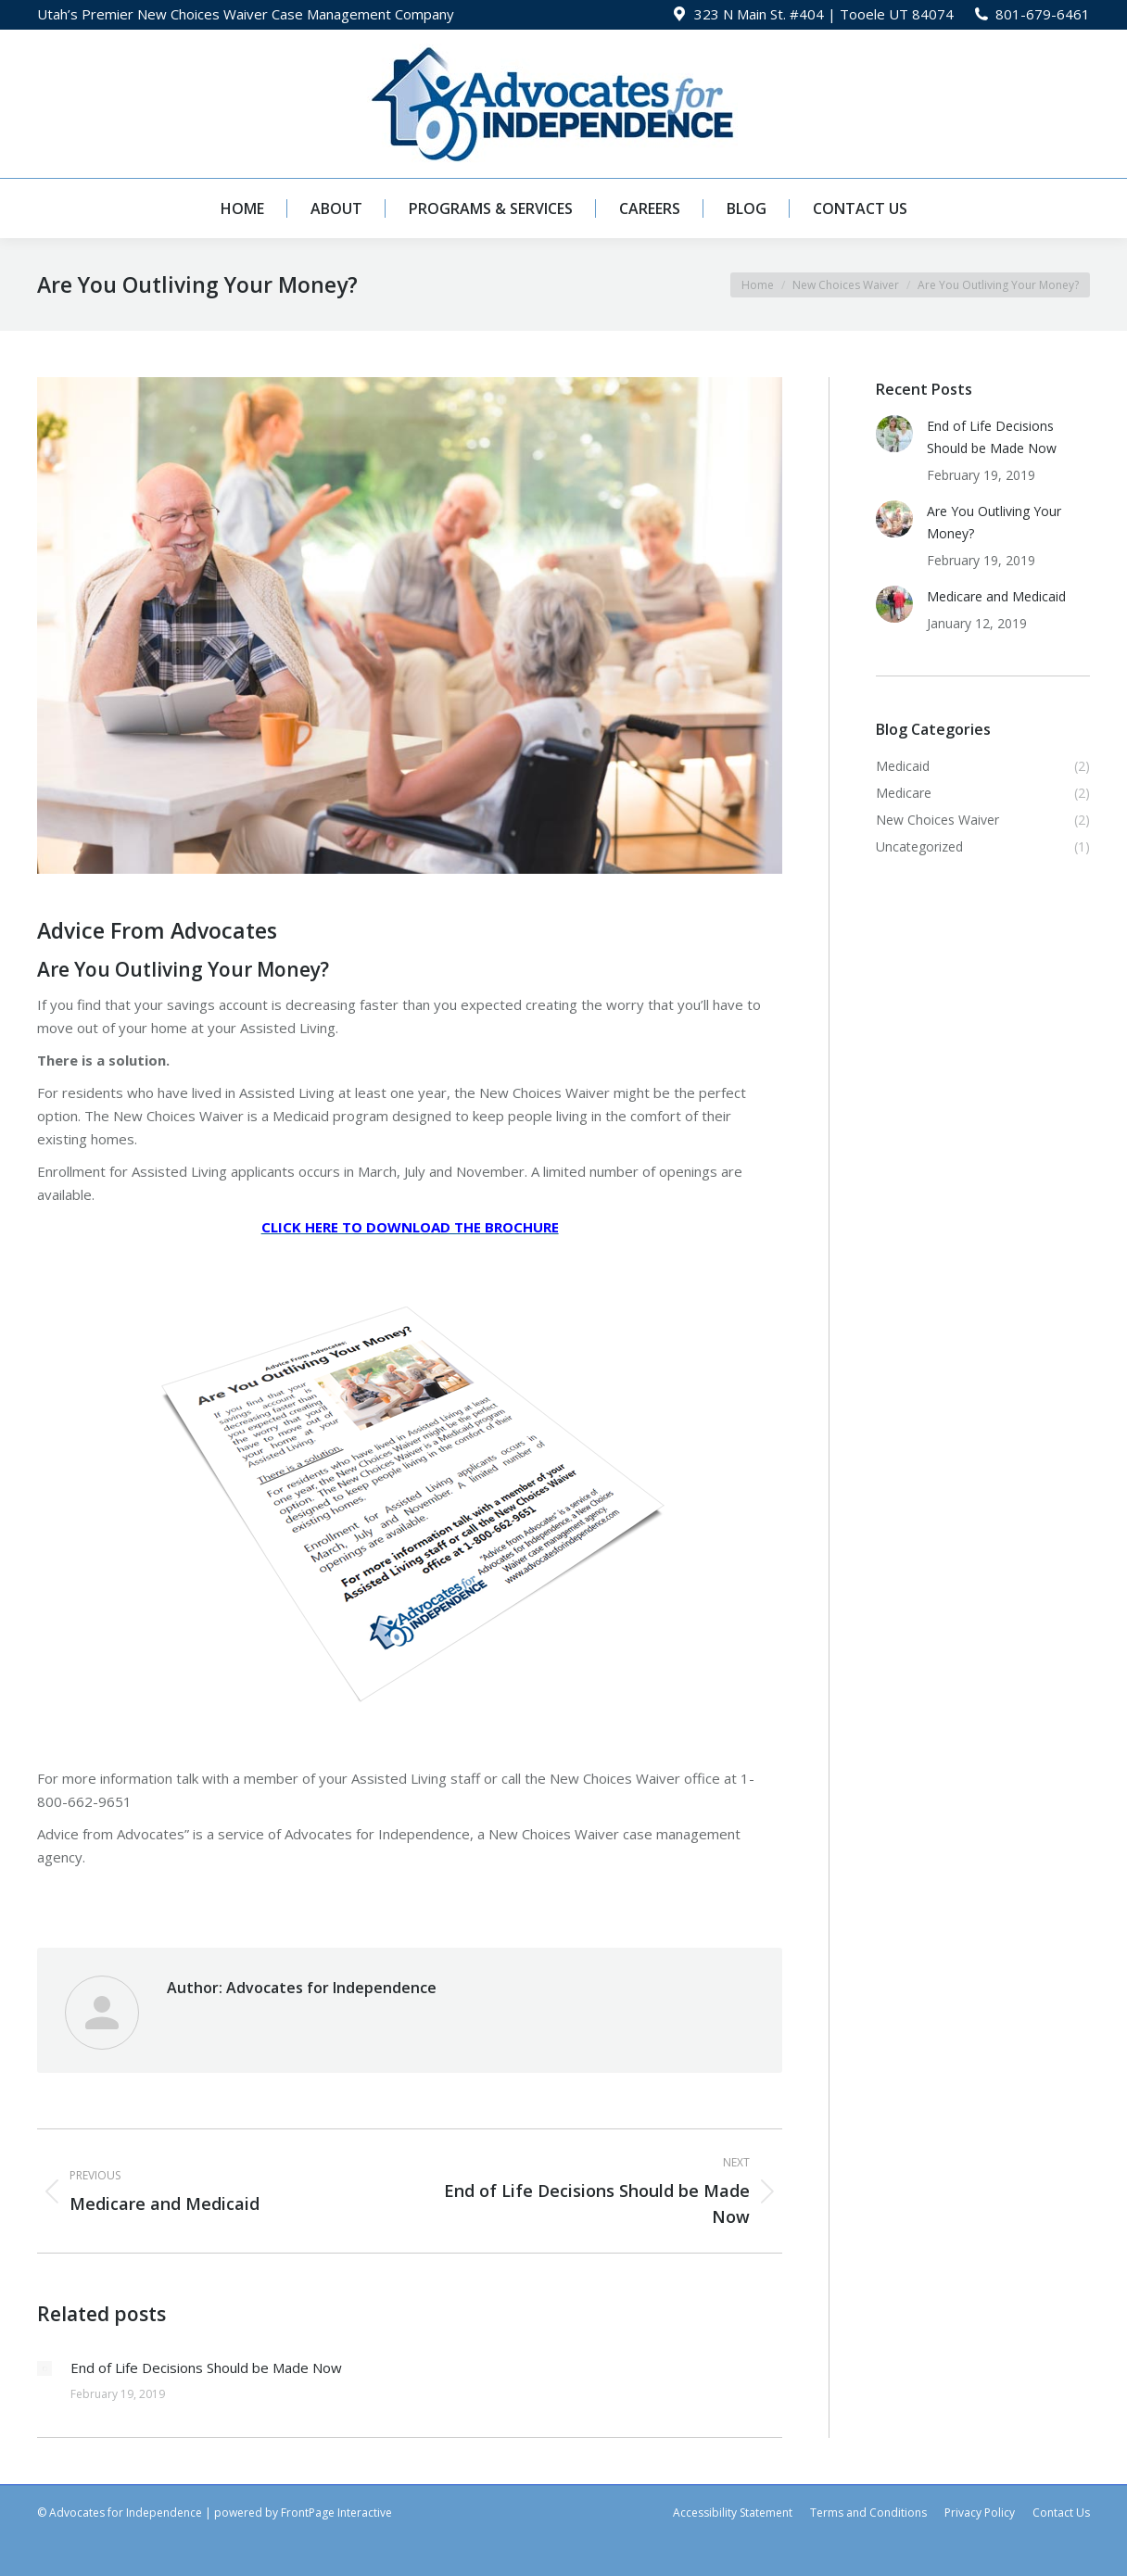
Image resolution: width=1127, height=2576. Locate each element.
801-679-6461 (1042, 14)
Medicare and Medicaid (996, 596)
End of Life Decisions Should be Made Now (206, 2367)
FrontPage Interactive (336, 2512)
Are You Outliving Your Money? (994, 522)
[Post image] (44, 2368)
